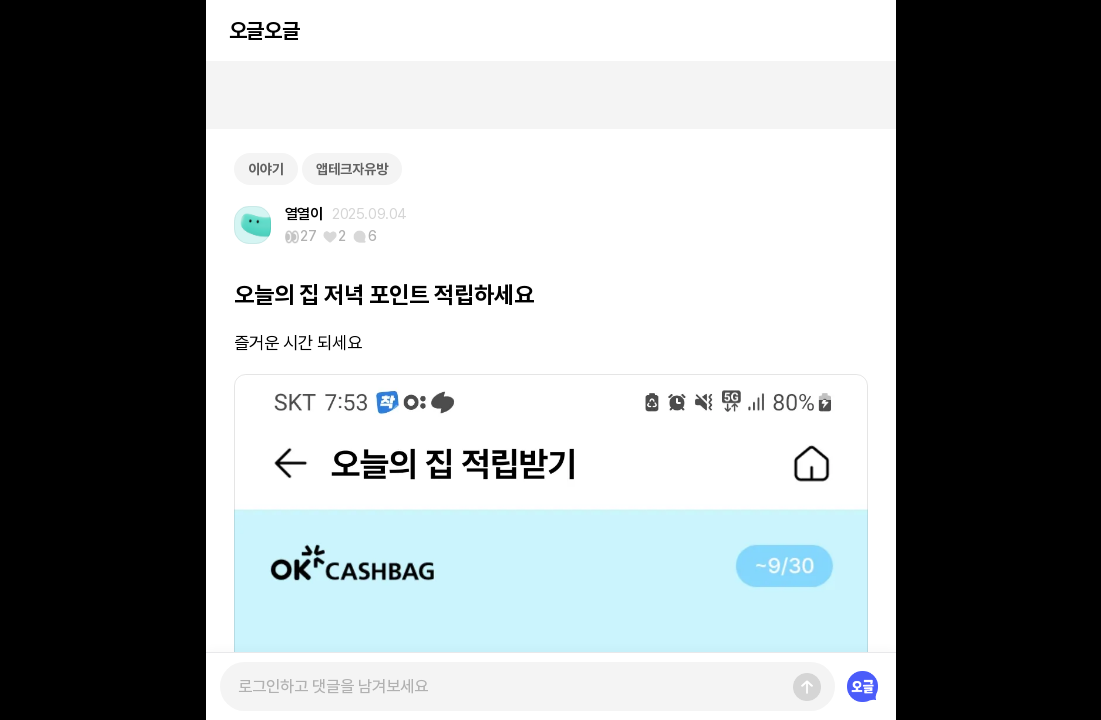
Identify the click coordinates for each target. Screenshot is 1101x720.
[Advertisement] (551, 95)
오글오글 (264, 30)
